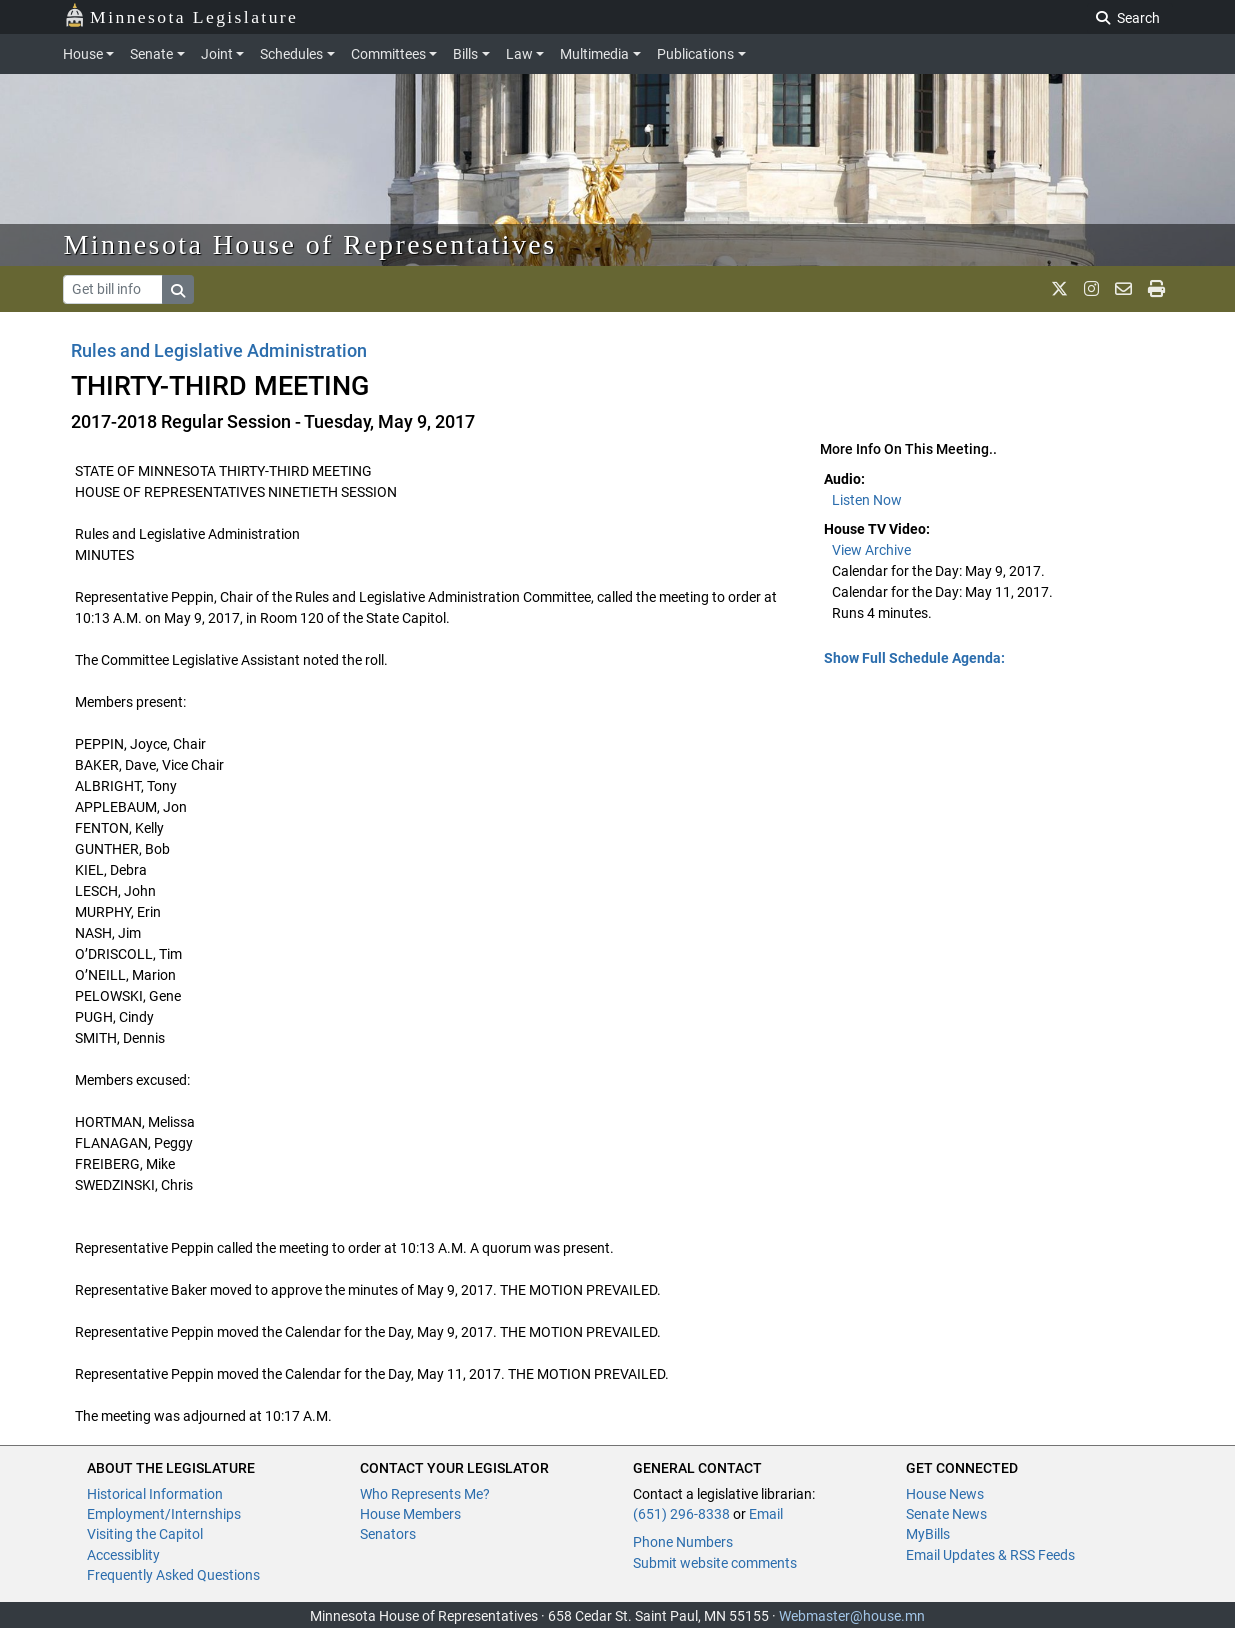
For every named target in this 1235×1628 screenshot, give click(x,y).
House (83, 54)
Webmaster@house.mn (852, 1616)
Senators (388, 1534)
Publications (695, 54)
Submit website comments (715, 1563)
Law (519, 54)
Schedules (291, 54)
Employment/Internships (164, 1514)
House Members (410, 1514)
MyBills (928, 1534)
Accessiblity (123, 1555)
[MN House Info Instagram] (1091, 289)
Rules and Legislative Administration (219, 350)
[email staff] (1123, 289)
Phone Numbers (683, 1542)
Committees (388, 54)
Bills (465, 54)
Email (766, 1514)
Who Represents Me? (425, 1494)
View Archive (871, 550)
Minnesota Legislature (181, 15)
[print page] (1156, 289)
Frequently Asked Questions (173, 1575)
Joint (217, 54)
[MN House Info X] (1059, 289)
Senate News (946, 1514)
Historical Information (155, 1494)
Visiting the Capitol (145, 1534)
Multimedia (594, 54)
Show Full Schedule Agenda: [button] (914, 658)
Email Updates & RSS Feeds (990, 1555)
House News (945, 1494)
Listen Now (867, 500)
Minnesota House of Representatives (310, 244)
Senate (151, 54)
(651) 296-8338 (681, 1514)
